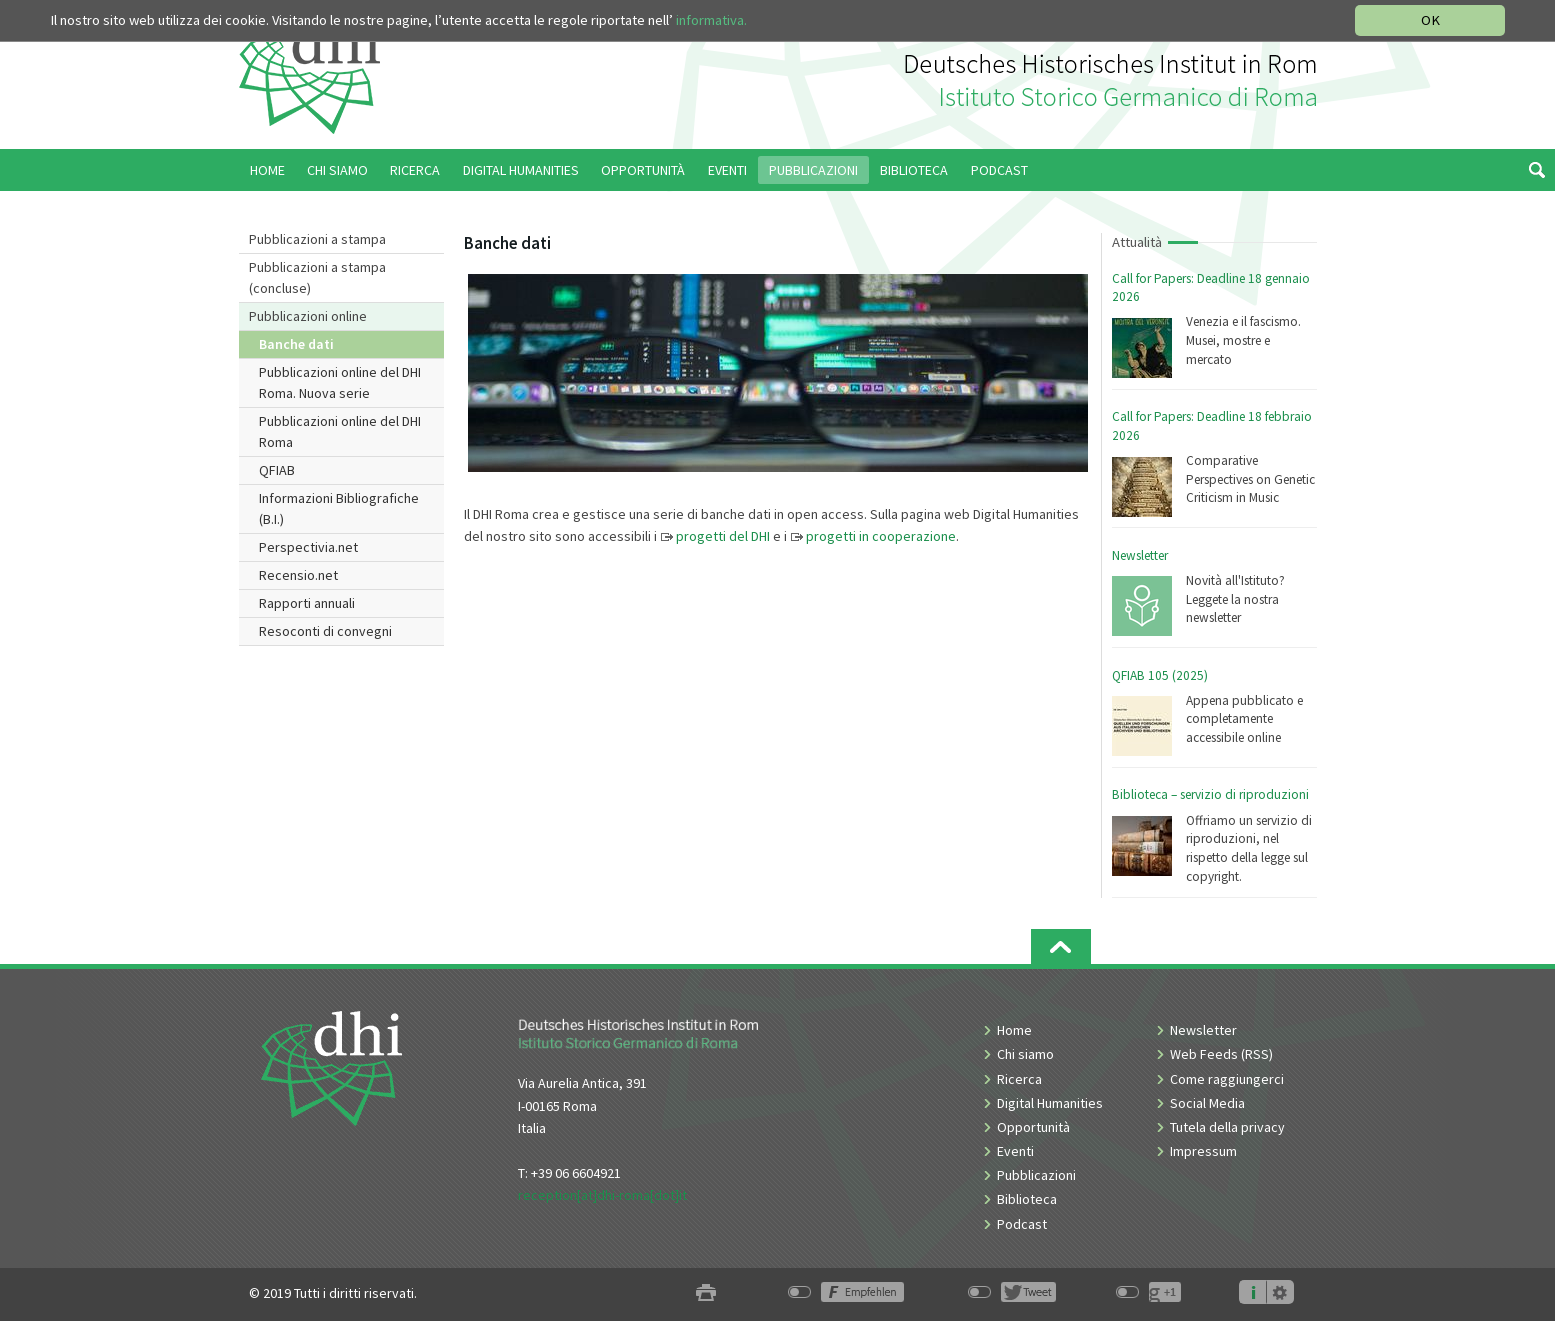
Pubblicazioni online (308, 316)
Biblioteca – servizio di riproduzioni (1210, 794)
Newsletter (1140, 555)
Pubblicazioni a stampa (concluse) (317, 277)
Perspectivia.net (308, 547)
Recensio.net (298, 575)
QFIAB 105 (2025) (1160, 675)
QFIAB (277, 470)
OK (1430, 20)
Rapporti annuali (307, 603)
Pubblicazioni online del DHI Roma (340, 431)
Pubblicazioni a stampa (317, 239)
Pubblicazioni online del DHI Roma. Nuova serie (340, 382)
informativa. (711, 20)
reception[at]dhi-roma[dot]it (602, 1195)
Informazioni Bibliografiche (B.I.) (339, 508)
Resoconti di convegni (325, 631)
